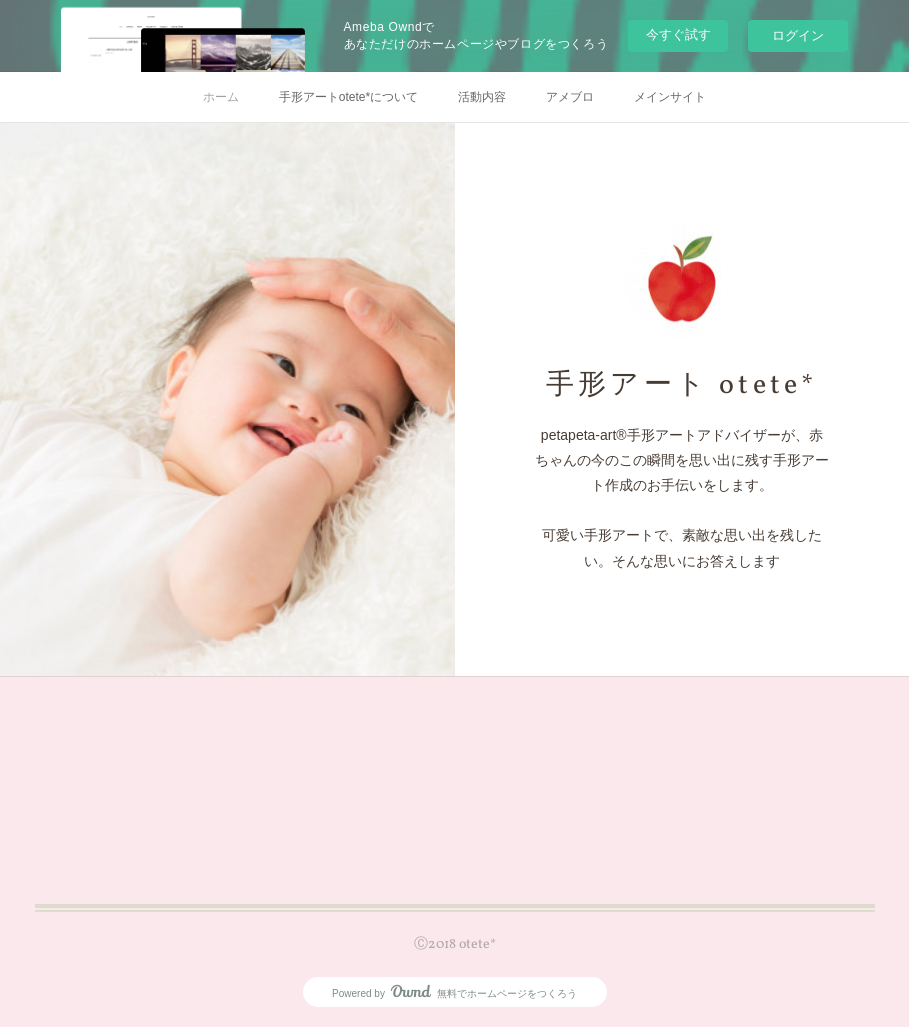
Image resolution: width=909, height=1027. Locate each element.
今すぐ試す (678, 34)
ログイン (798, 35)
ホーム (221, 97)
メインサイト (670, 97)
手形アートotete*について (348, 97)
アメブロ (570, 97)
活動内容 (482, 97)
